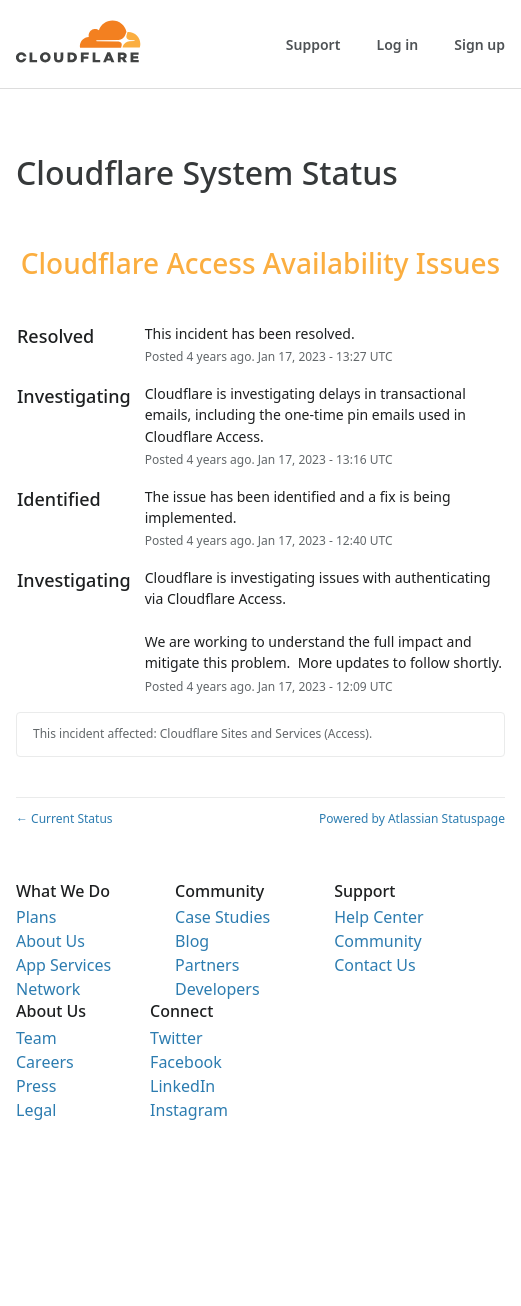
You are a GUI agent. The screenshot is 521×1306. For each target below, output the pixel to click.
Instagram (189, 1110)
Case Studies (222, 917)
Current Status (64, 818)
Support (313, 44)
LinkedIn (182, 1086)
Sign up (479, 44)
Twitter (176, 1038)
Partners (207, 965)
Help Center (378, 917)
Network (48, 989)
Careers (45, 1062)
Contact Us (374, 965)
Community (378, 941)
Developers (217, 989)
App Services (63, 965)
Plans (36, 917)
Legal (36, 1110)
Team (36, 1038)
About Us (50, 941)
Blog (192, 941)
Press (36, 1086)
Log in (398, 44)
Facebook (186, 1062)
